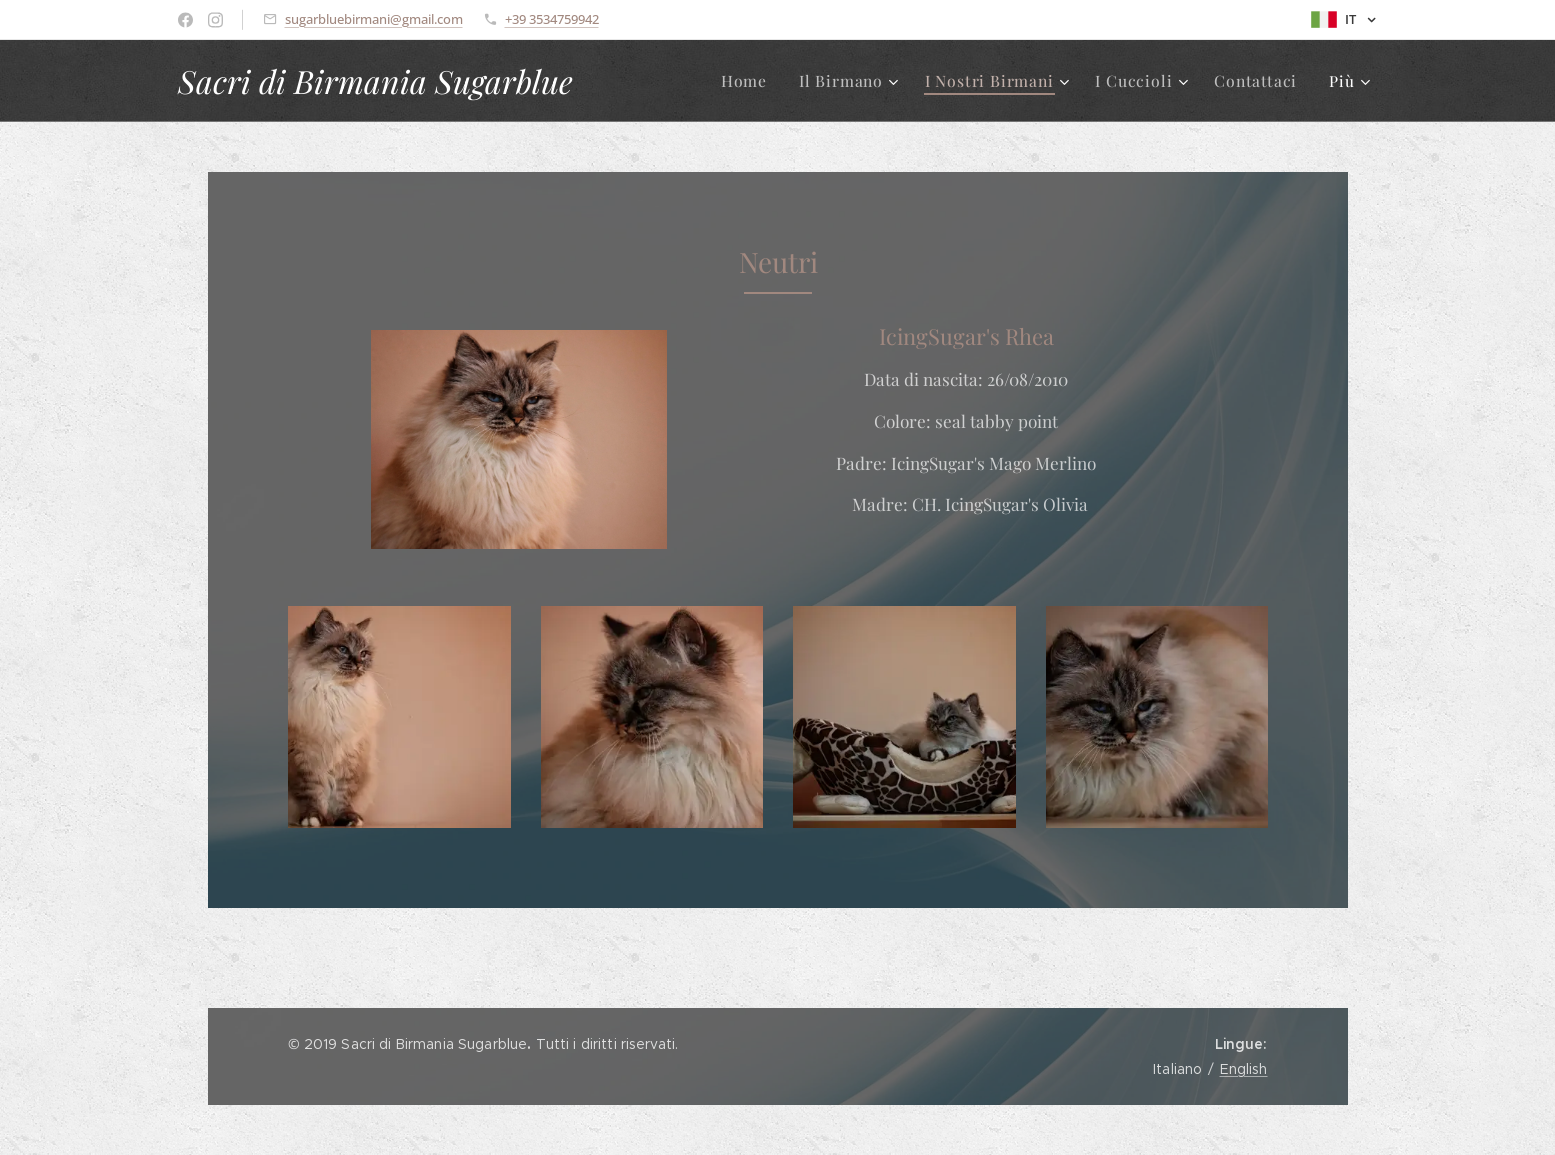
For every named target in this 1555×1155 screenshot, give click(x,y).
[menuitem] (764, 81)
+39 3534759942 (552, 19)
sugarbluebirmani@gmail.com (374, 19)
